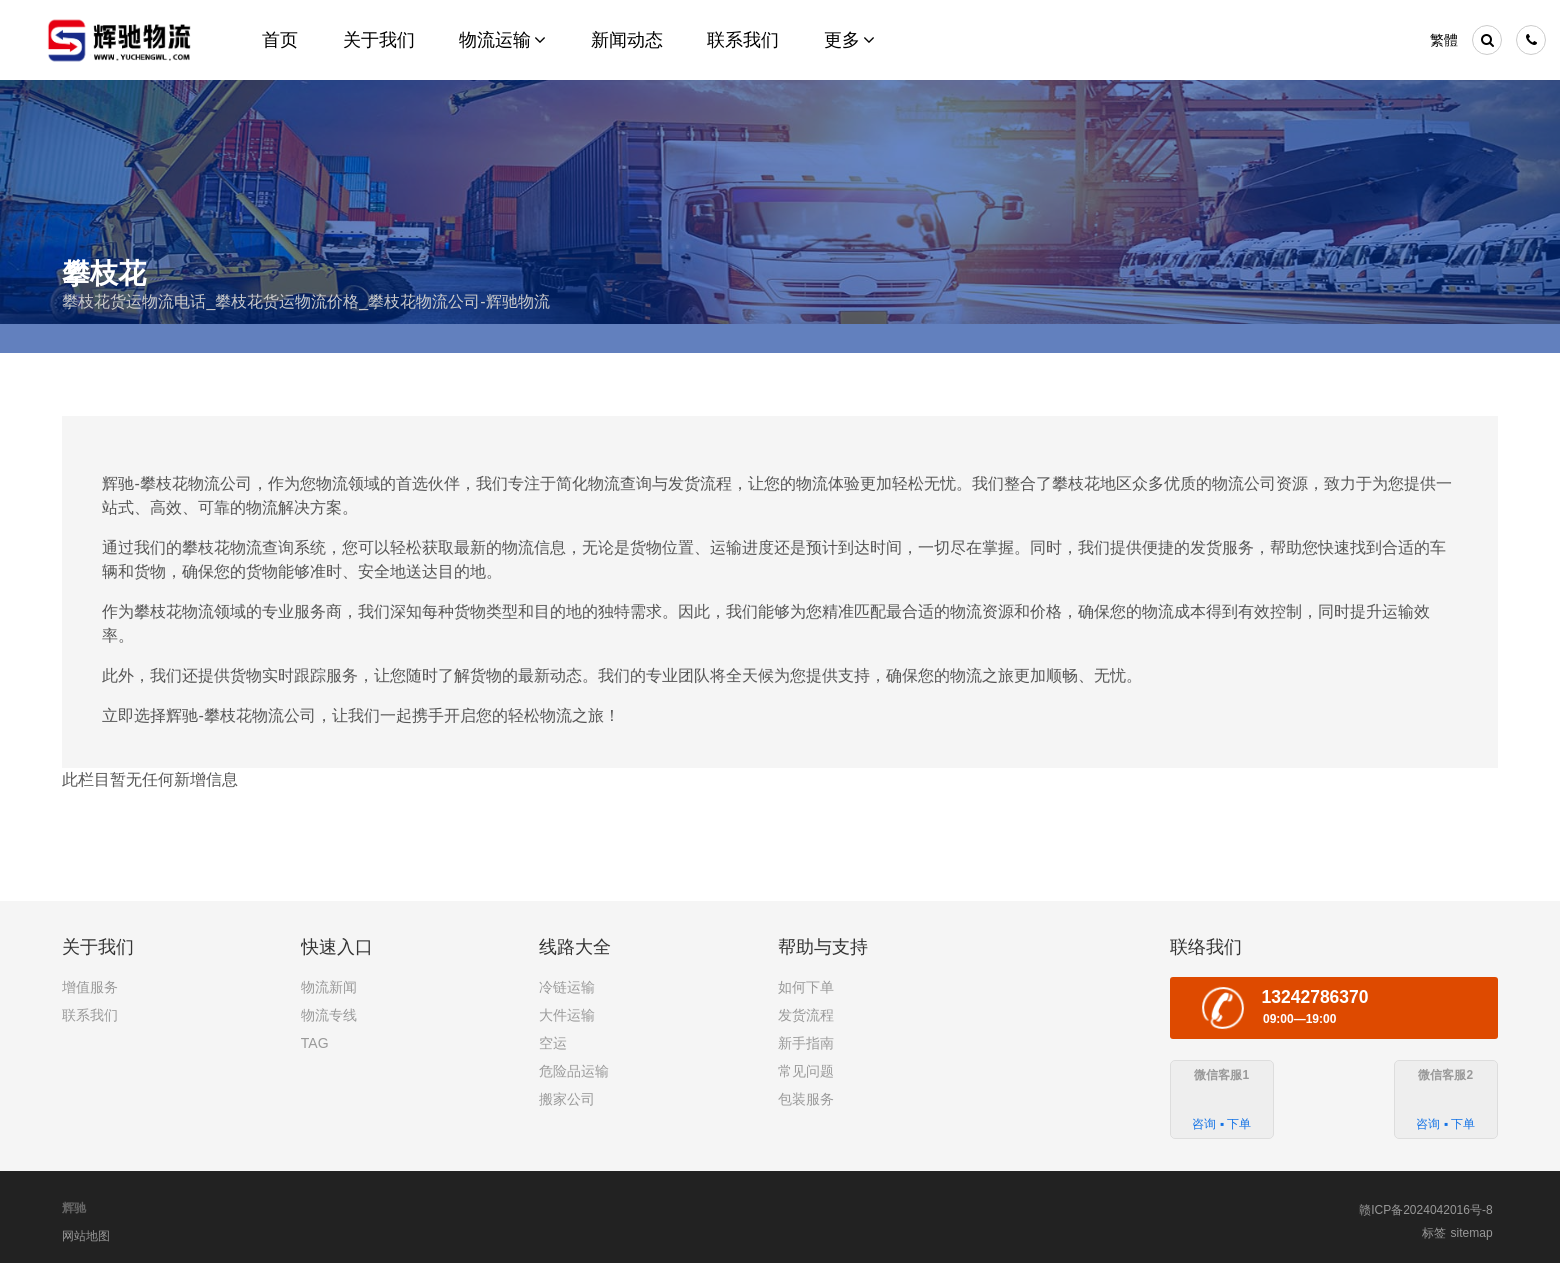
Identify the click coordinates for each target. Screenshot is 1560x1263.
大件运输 (567, 1015)
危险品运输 (574, 1071)
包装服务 (806, 1099)
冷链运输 (567, 987)
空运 (553, 1043)
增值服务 (90, 987)
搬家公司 (567, 1099)
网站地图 (86, 1236)
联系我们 (90, 1015)
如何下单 (806, 987)
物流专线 (329, 1015)
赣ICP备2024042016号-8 (1425, 1210)
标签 (1434, 1233)
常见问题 (806, 1071)
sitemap (1472, 1233)
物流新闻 (329, 987)
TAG (315, 1043)
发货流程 (806, 1015)
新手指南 (806, 1043)
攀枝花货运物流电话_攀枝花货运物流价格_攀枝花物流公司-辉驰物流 (305, 301)
